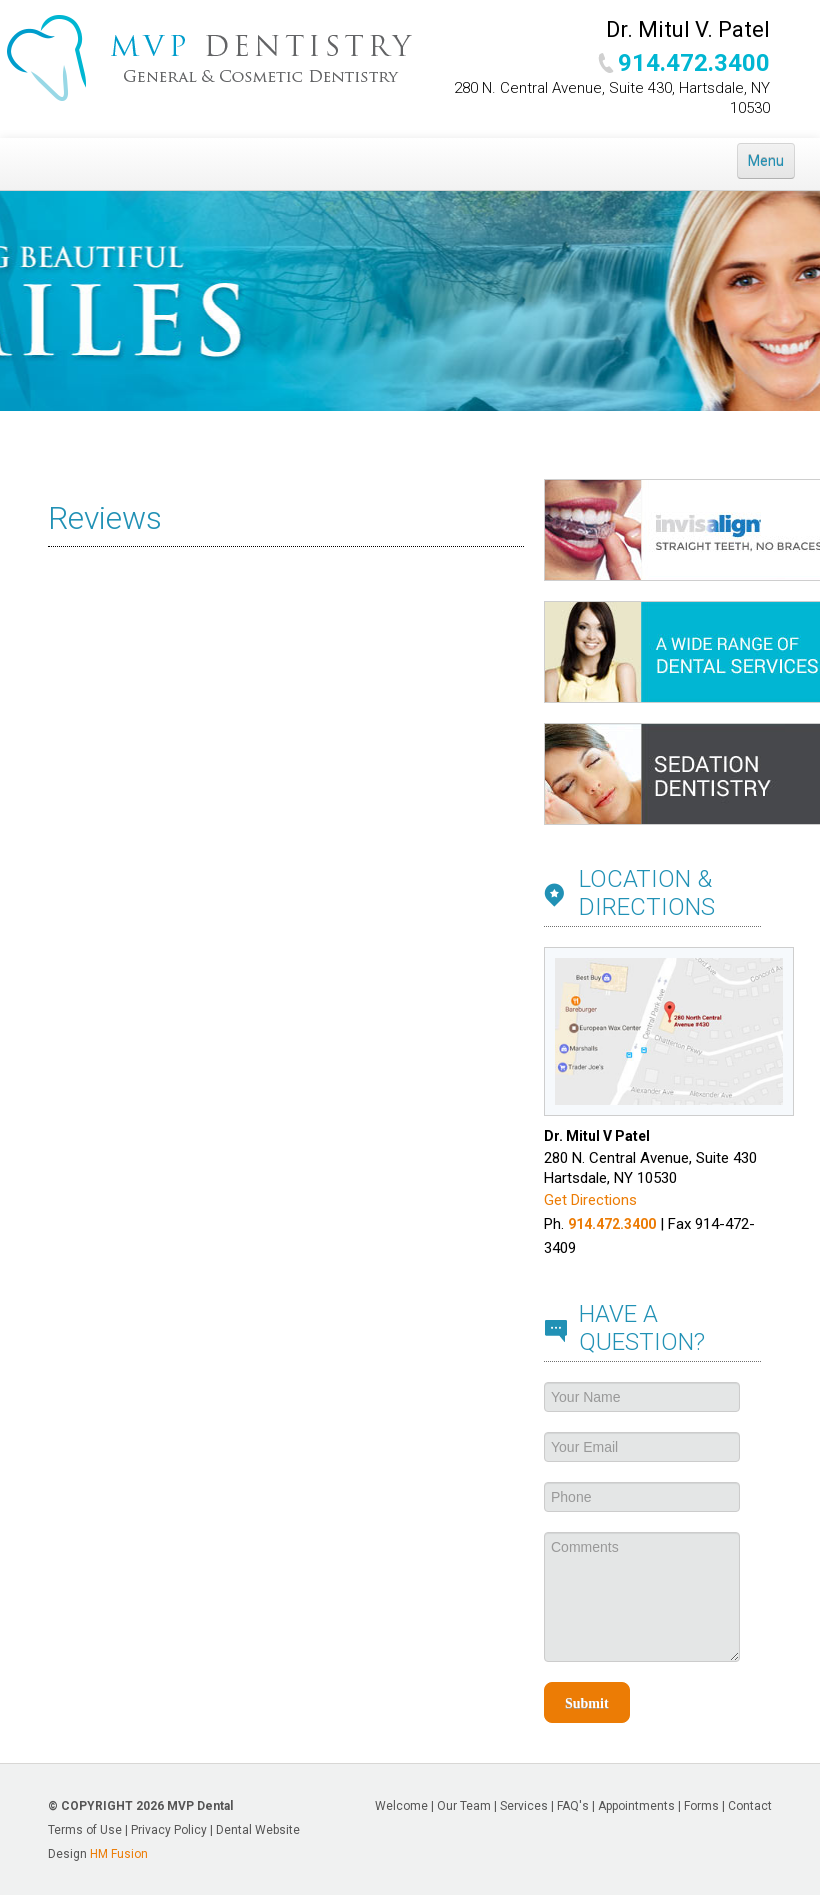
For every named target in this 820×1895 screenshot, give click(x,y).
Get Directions (590, 1200)
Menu (766, 161)
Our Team (464, 1806)
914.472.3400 (694, 63)
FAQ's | (577, 1806)
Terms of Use (85, 1830)
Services (524, 1806)
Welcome (401, 1806)
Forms (701, 1806)
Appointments (636, 1806)
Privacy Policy (169, 1830)
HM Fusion (119, 1854)
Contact (750, 1806)
